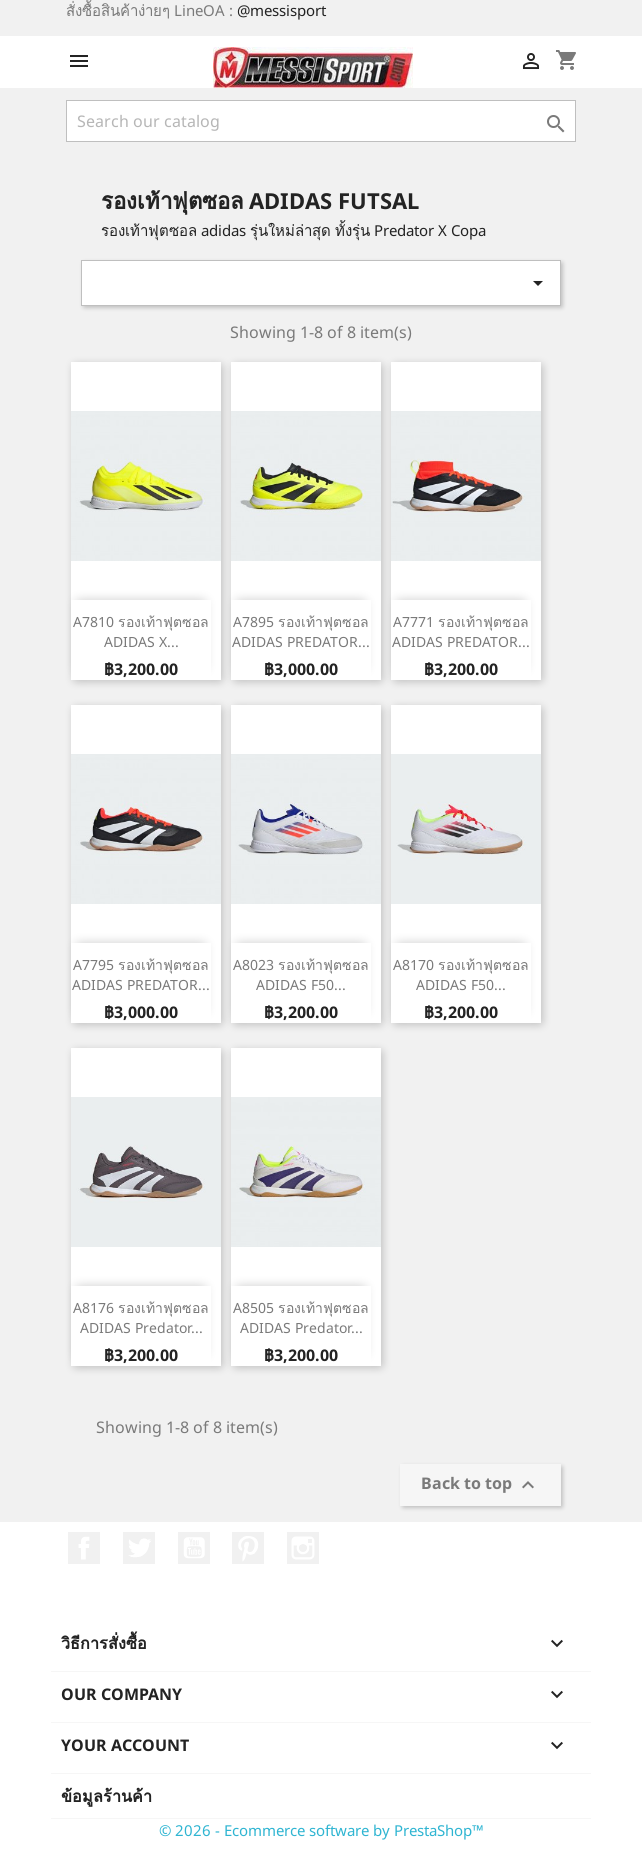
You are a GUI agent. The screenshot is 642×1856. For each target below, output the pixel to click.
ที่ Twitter (139, 1548)
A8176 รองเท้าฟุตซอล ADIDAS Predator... (141, 1317)
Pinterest (248, 1548)
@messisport (281, 10)
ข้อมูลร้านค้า (106, 1796)
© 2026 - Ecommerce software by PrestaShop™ (321, 1830)
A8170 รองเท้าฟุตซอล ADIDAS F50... (461, 974)
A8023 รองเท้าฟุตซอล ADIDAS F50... (301, 974)
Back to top (480, 1485)
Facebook (84, 1548)
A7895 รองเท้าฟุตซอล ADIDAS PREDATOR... (301, 631)
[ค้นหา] (321, 121)
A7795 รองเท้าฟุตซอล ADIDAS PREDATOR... (141, 974)
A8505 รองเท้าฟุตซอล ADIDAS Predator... (301, 1317)
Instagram (303, 1548)
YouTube (194, 1548)
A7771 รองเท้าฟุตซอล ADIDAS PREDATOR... (461, 631)
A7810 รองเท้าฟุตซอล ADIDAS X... (141, 631)
